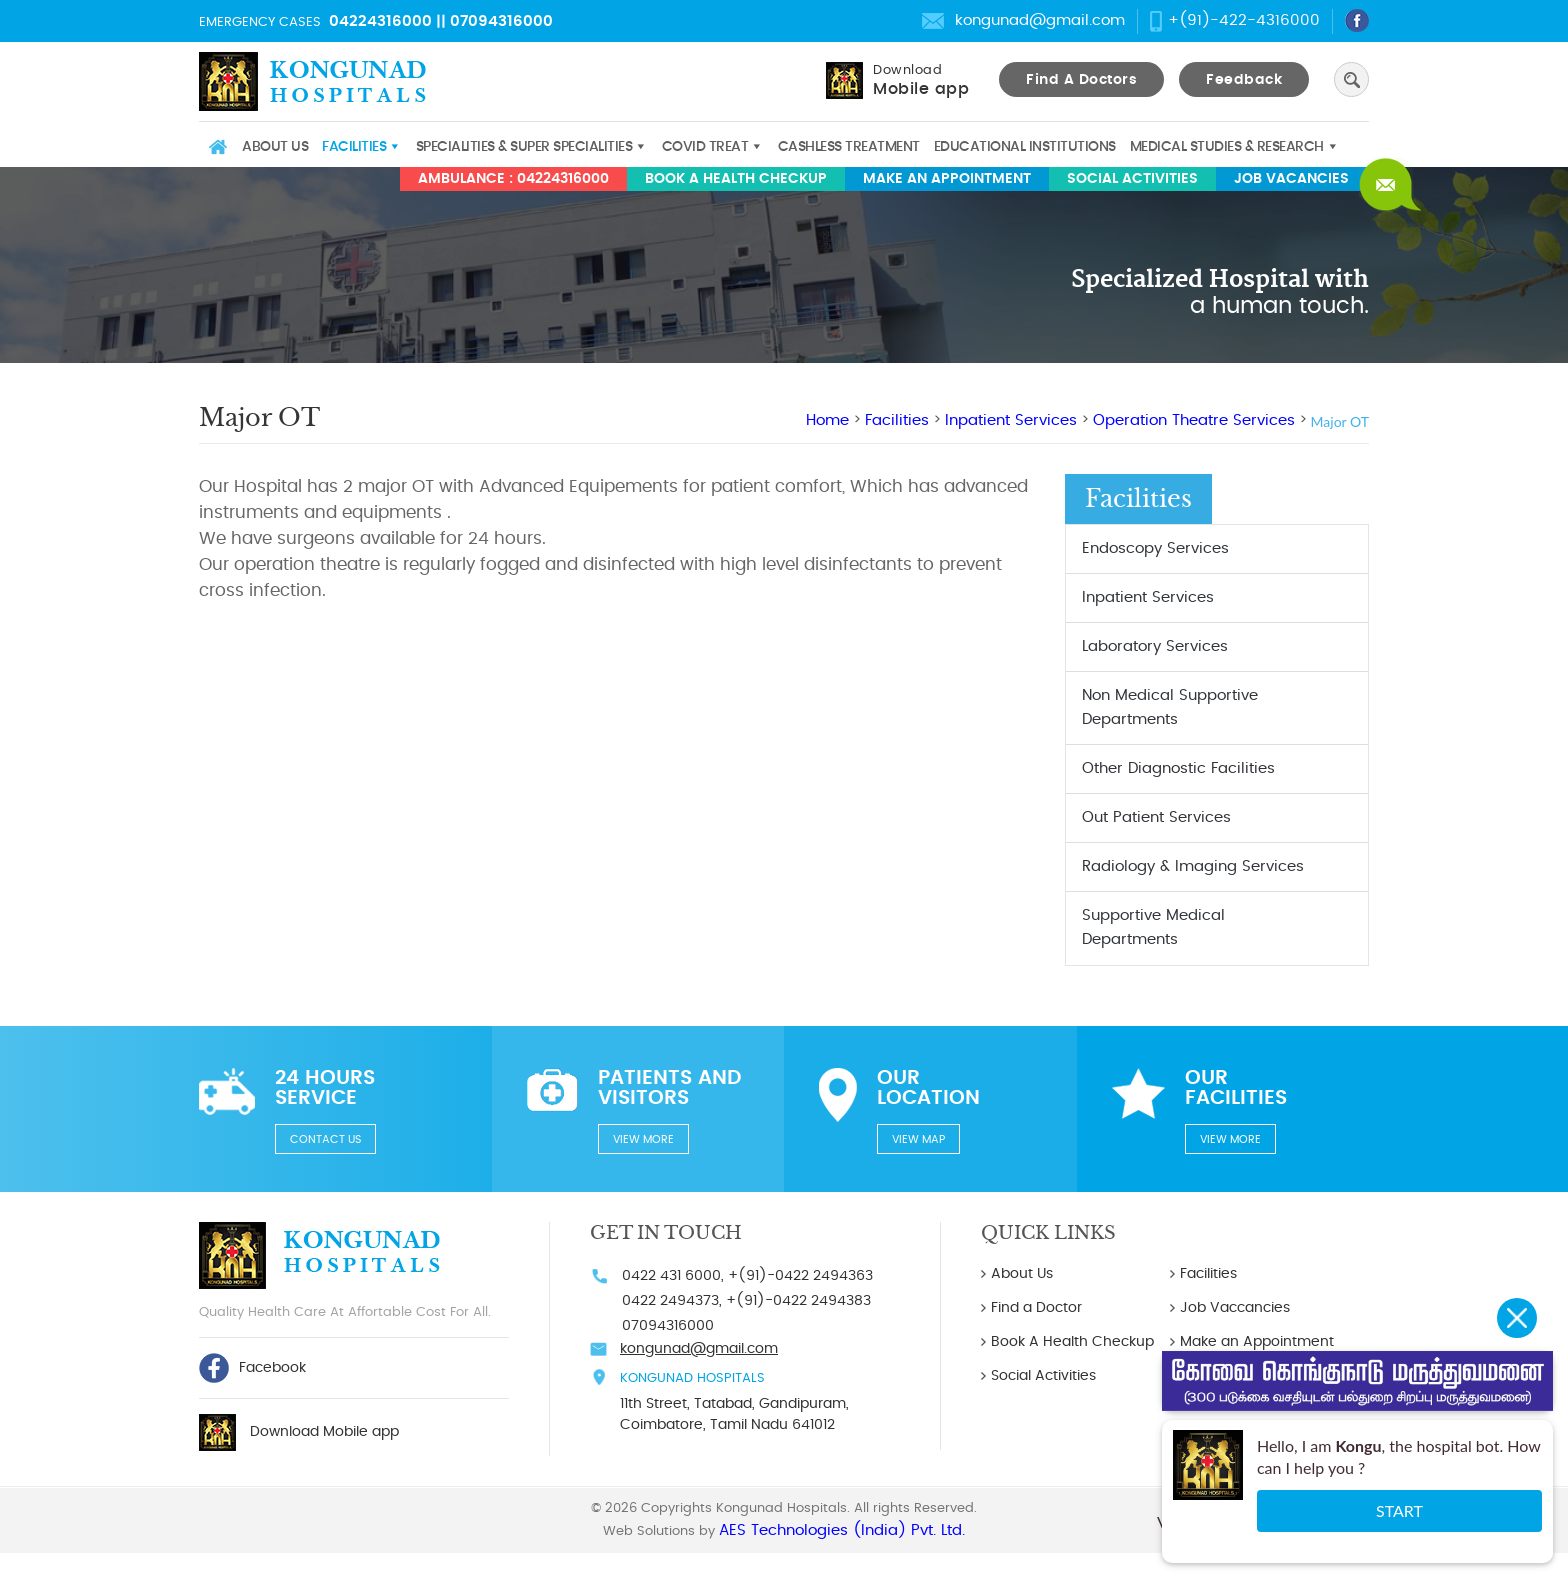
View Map (918, 1139)
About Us (275, 147)
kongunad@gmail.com (1040, 20)
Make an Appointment (947, 179)
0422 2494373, (672, 1301)
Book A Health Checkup (736, 179)
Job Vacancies (1291, 179)
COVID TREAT (705, 147)
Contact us (325, 1139)
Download (921, 80)
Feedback (1244, 80)
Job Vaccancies (1235, 1308)
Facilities (354, 147)
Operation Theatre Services (1194, 420)
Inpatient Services (1011, 420)
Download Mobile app (324, 1432)
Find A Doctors (1081, 80)
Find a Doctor (1036, 1308)
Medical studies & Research (1227, 147)
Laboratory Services (1155, 646)
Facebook (252, 1368)
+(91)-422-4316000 (1244, 20)
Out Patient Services (1156, 817)
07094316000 (501, 21)
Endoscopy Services (1155, 548)
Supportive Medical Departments (1153, 927)
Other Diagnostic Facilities (1178, 768)
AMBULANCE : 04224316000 (513, 179)
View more (643, 1139)
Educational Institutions (1025, 147)
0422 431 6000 (671, 1276)
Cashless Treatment (849, 147)
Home (217, 147)
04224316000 (380, 21)
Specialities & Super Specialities (524, 147)
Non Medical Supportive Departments (1170, 707)
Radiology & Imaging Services (1193, 866)
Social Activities (1132, 179)
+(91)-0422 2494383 (798, 1301)
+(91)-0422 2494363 (800, 1276)
